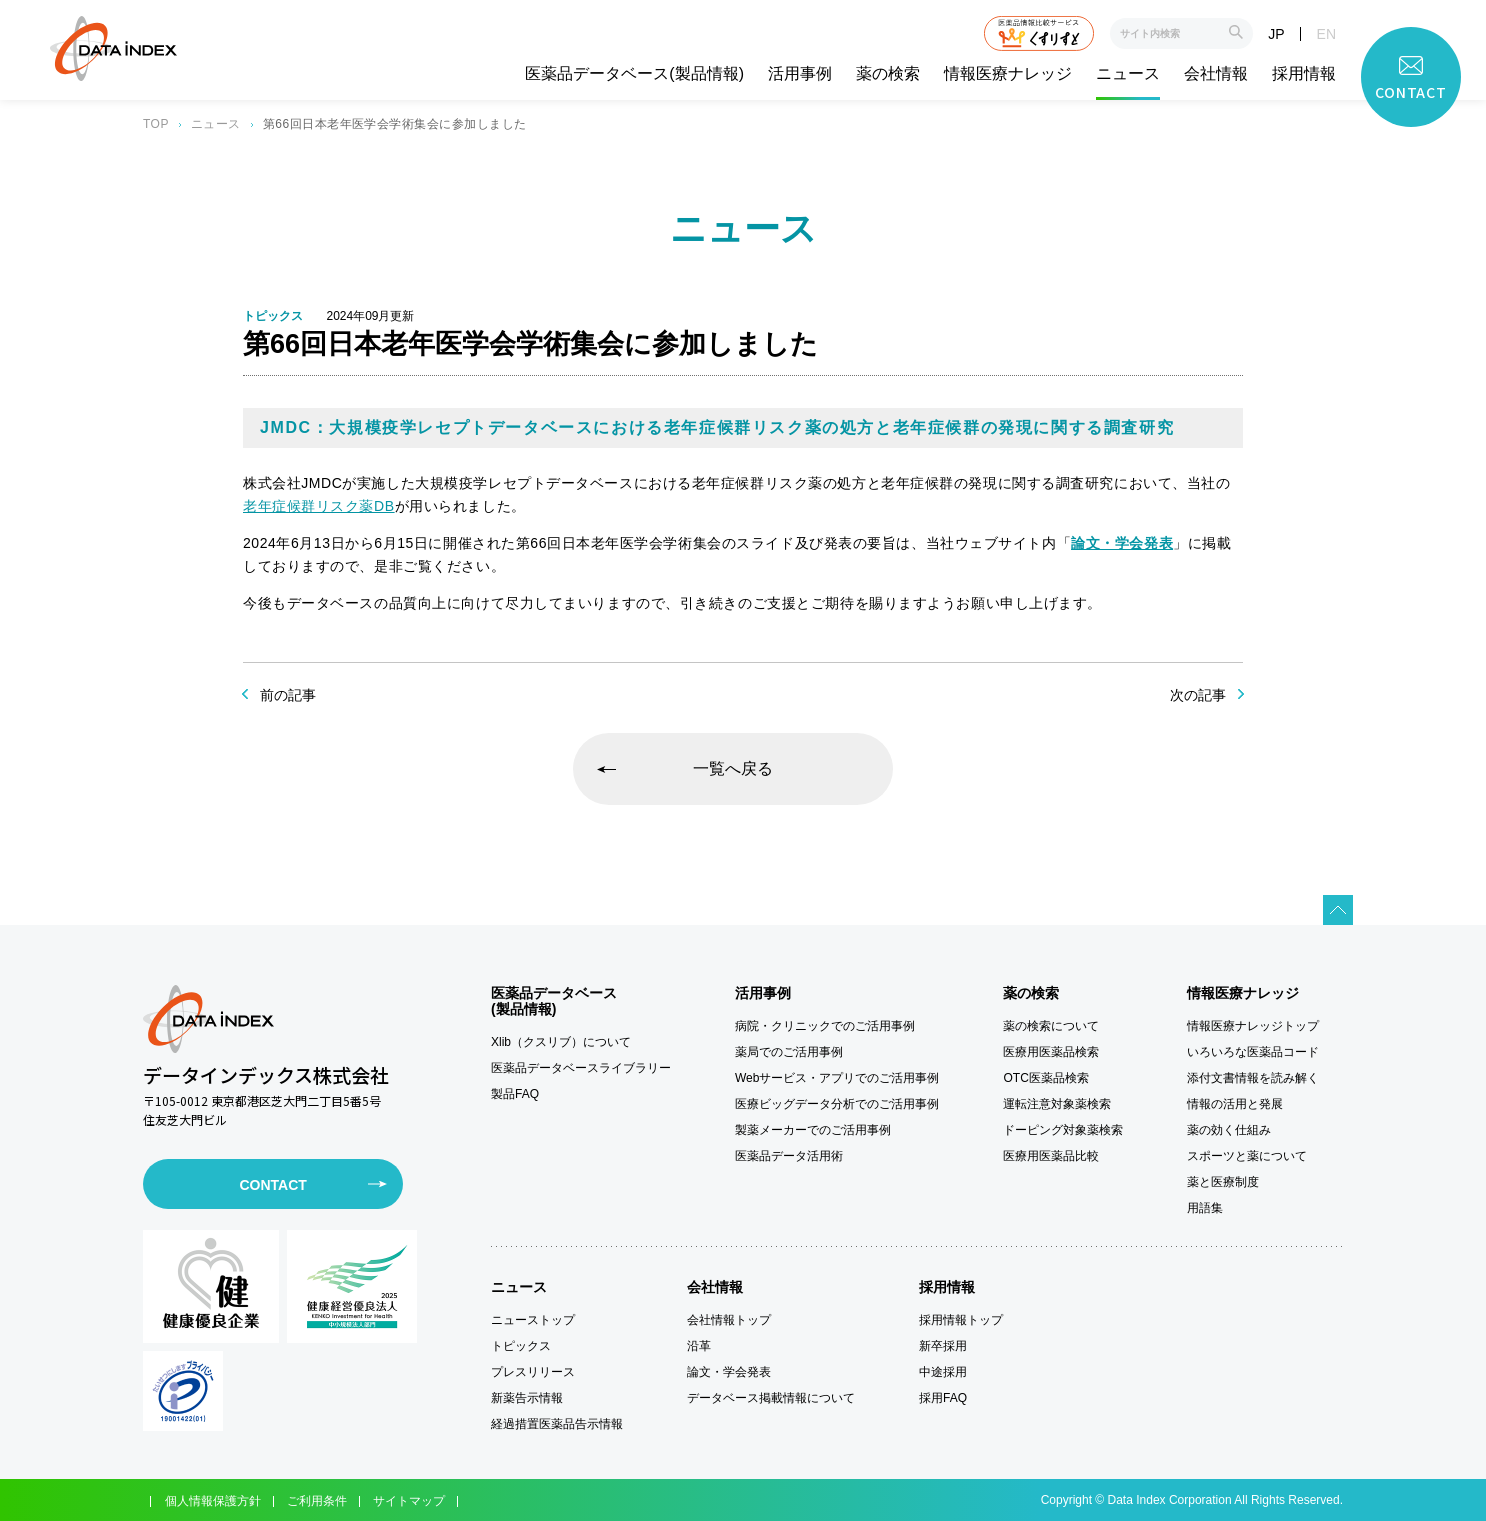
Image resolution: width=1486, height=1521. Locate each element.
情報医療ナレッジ (1008, 74)
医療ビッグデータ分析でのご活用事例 (837, 1104)
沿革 (699, 1346)
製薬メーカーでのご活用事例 (813, 1130)
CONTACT (272, 1185)
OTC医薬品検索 (1045, 1078)
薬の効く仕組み (1229, 1130)
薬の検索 (888, 74)
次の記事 (1198, 695)
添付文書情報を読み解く (1253, 1078)
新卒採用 (943, 1346)
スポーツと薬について (1247, 1156)
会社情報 (1216, 74)
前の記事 (288, 695)
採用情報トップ (961, 1320)
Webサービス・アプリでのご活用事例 (837, 1078)
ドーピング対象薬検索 (1063, 1130)
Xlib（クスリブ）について (561, 1042)
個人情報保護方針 (213, 1501)
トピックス (521, 1346)
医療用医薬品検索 (1051, 1052)
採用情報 (1304, 74)
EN (1326, 34)
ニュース (1128, 74)
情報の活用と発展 (1235, 1104)
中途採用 (943, 1372)
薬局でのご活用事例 (789, 1052)
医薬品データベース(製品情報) (634, 74)
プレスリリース (533, 1372)
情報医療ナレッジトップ (1253, 1026)
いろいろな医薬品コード (1253, 1052)
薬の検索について (1051, 1026)
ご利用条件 (317, 1501)
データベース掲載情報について (771, 1398)
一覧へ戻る (733, 768)
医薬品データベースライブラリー (581, 1068)
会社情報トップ (729, 1320)
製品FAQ (515, 1094)
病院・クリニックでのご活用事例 (825, 1026)
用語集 (1205, 1208)
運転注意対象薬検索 (1057, 1104)
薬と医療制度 (1223, 1182)
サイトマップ (409, 1501)
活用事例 (800, 74)
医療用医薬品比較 (1051, 1156)
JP (1276, 34)
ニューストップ (533, 1320)
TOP (156, 124)
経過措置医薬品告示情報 (557, 1424)
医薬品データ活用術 (789, 1156)
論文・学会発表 (729, 1372)
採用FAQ (943, 1398)
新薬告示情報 (527, 1398)
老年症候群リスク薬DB (319, 506)
